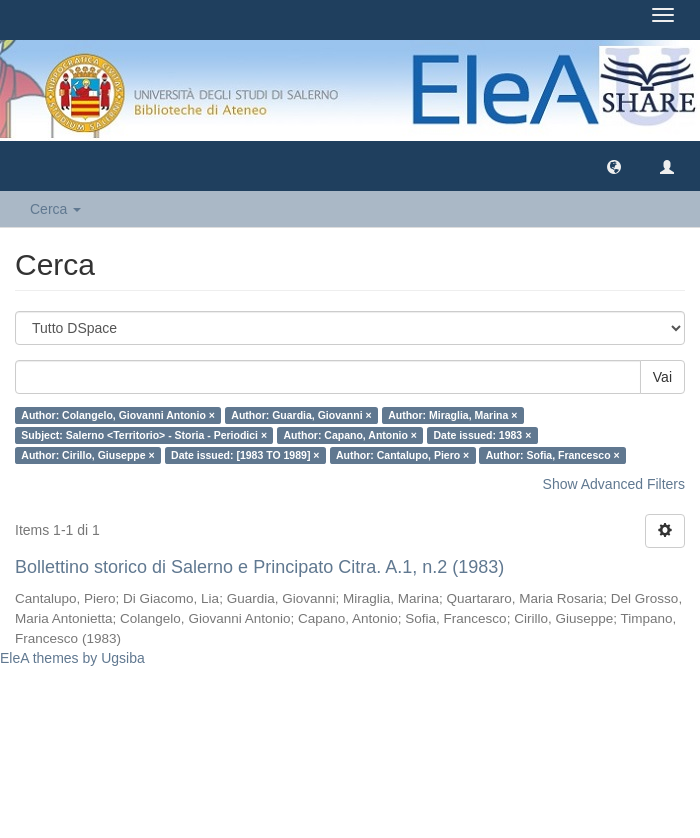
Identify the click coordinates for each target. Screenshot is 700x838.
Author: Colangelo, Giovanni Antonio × (118, 415)
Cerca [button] (55, 209)
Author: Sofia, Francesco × (553, 455)
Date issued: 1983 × (483, 435)
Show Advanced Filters (614, 484)
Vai (662, 377)
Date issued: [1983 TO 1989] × (245, 455)
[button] (614, 166)
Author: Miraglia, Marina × (452, 415)
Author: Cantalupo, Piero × (402, 455)
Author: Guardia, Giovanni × (301, 415)
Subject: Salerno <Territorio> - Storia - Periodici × (144, 435)
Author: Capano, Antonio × (350, 435)
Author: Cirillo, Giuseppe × (87, 455)
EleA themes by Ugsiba (72, 658)
